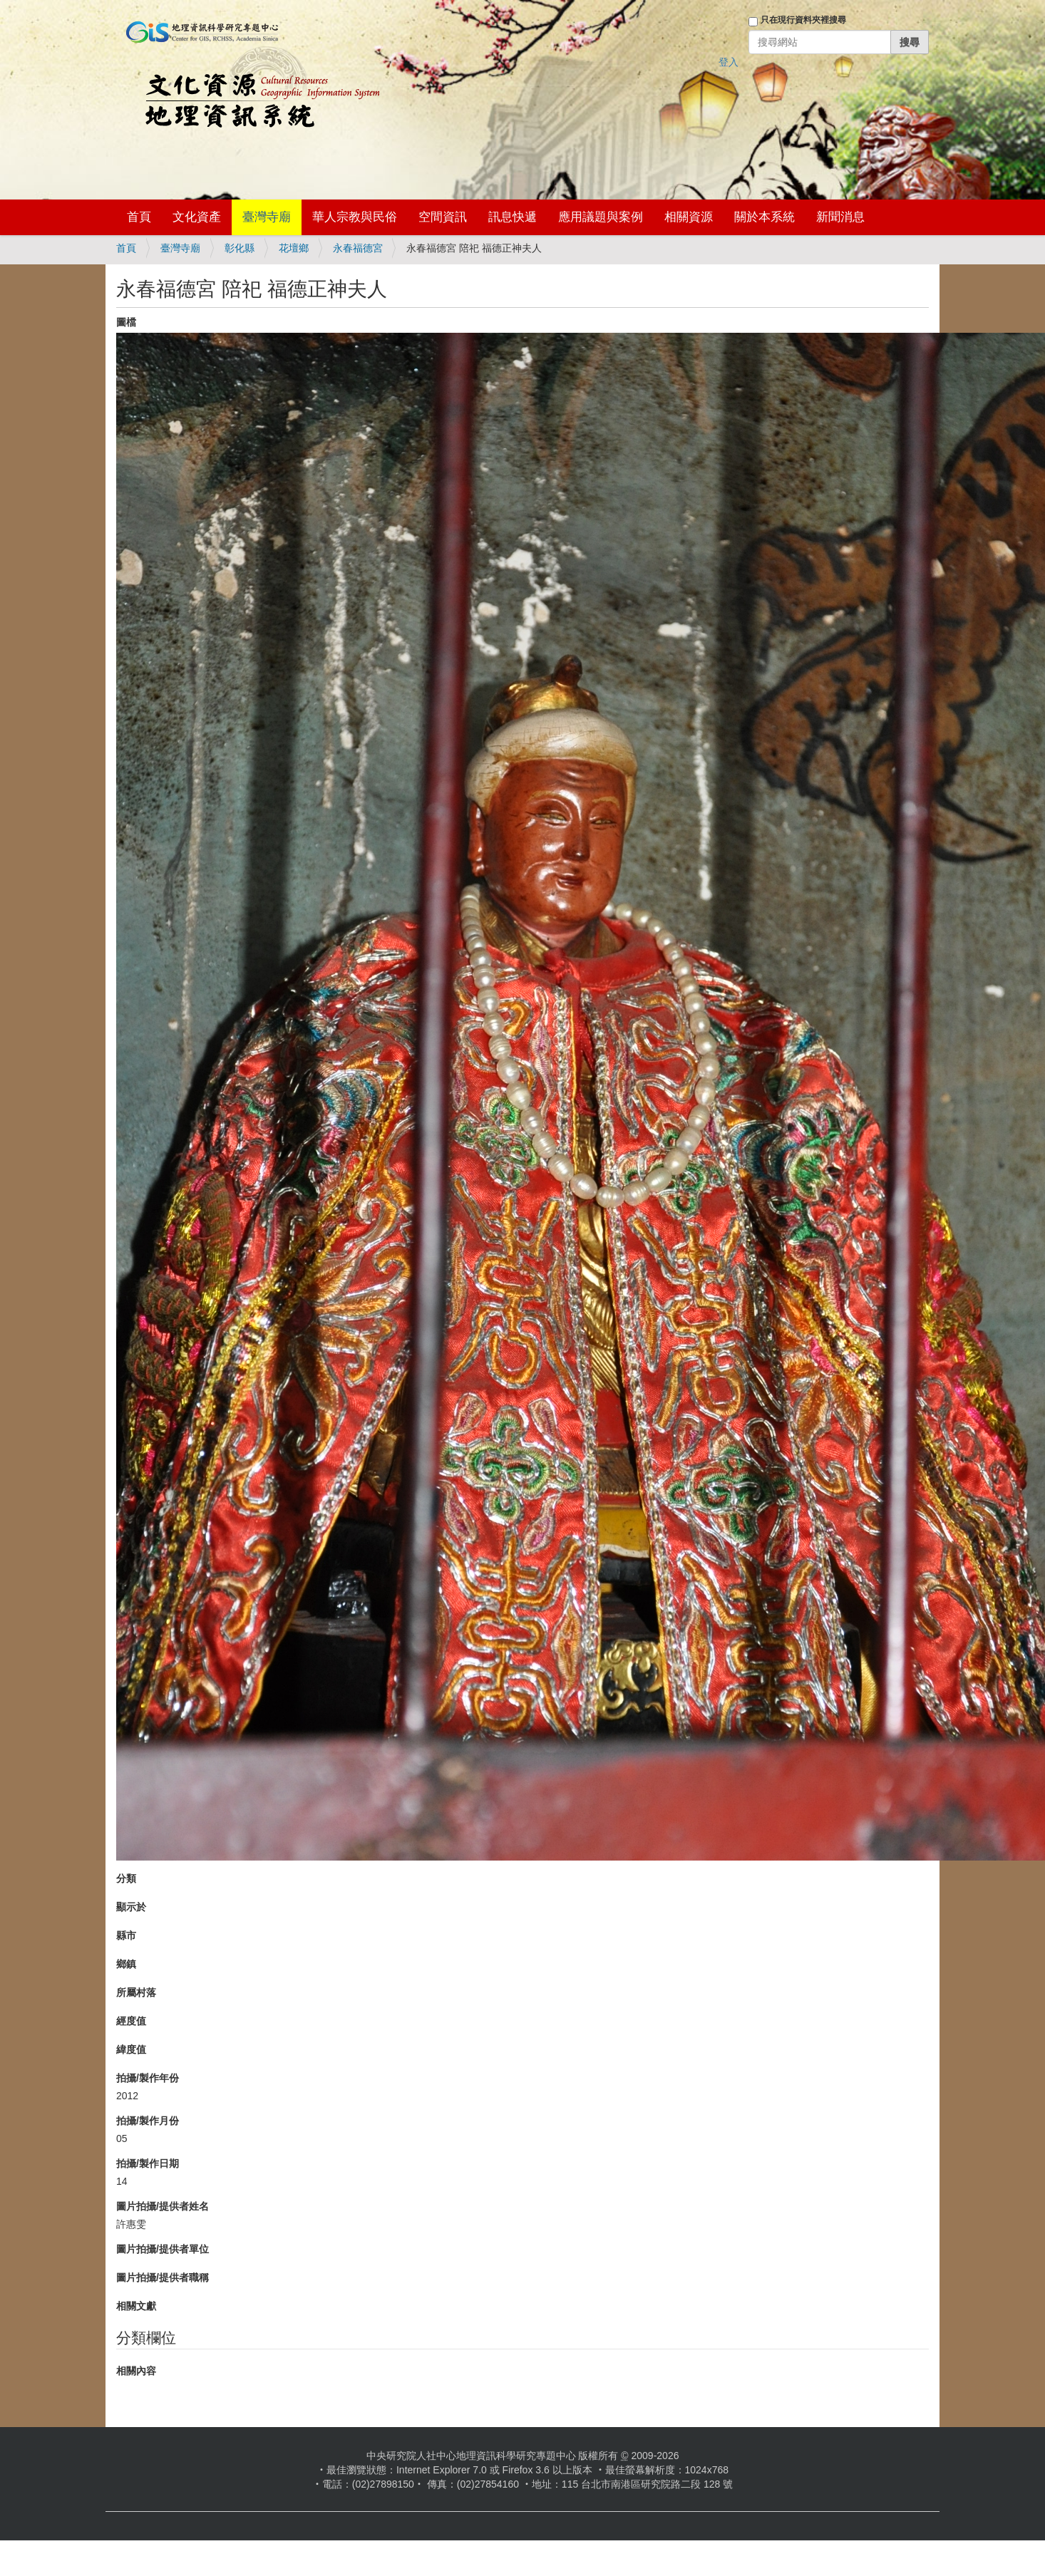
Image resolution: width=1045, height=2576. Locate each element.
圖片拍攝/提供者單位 (162, 2249)
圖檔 (126, 322)
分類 (126, 1878)
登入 (728, 62)
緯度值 (131, 2049)
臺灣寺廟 (266, 217)
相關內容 (136, 2370)
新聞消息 (840, 217)
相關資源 (688, 217)
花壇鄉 (294, 248)
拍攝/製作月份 (147, 2120)
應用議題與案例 (600, 217)
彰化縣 (239, 248)
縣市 (126, 1935)
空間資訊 (442, 217)
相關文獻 (136, 2306)
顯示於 (131, 1907)
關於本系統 (764, 217)
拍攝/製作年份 (147, 2078)
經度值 (131, 2021)
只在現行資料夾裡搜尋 (803, 20)
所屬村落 (136, 1992)
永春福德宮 (358, 248)
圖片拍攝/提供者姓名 (162, 2206)
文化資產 (197, 217)
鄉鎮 (126, 1964)
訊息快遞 (512, 217)
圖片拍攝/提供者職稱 (162, 2277)
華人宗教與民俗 (354, 217)
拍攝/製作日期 (147, 2163)
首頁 (139, 217)
